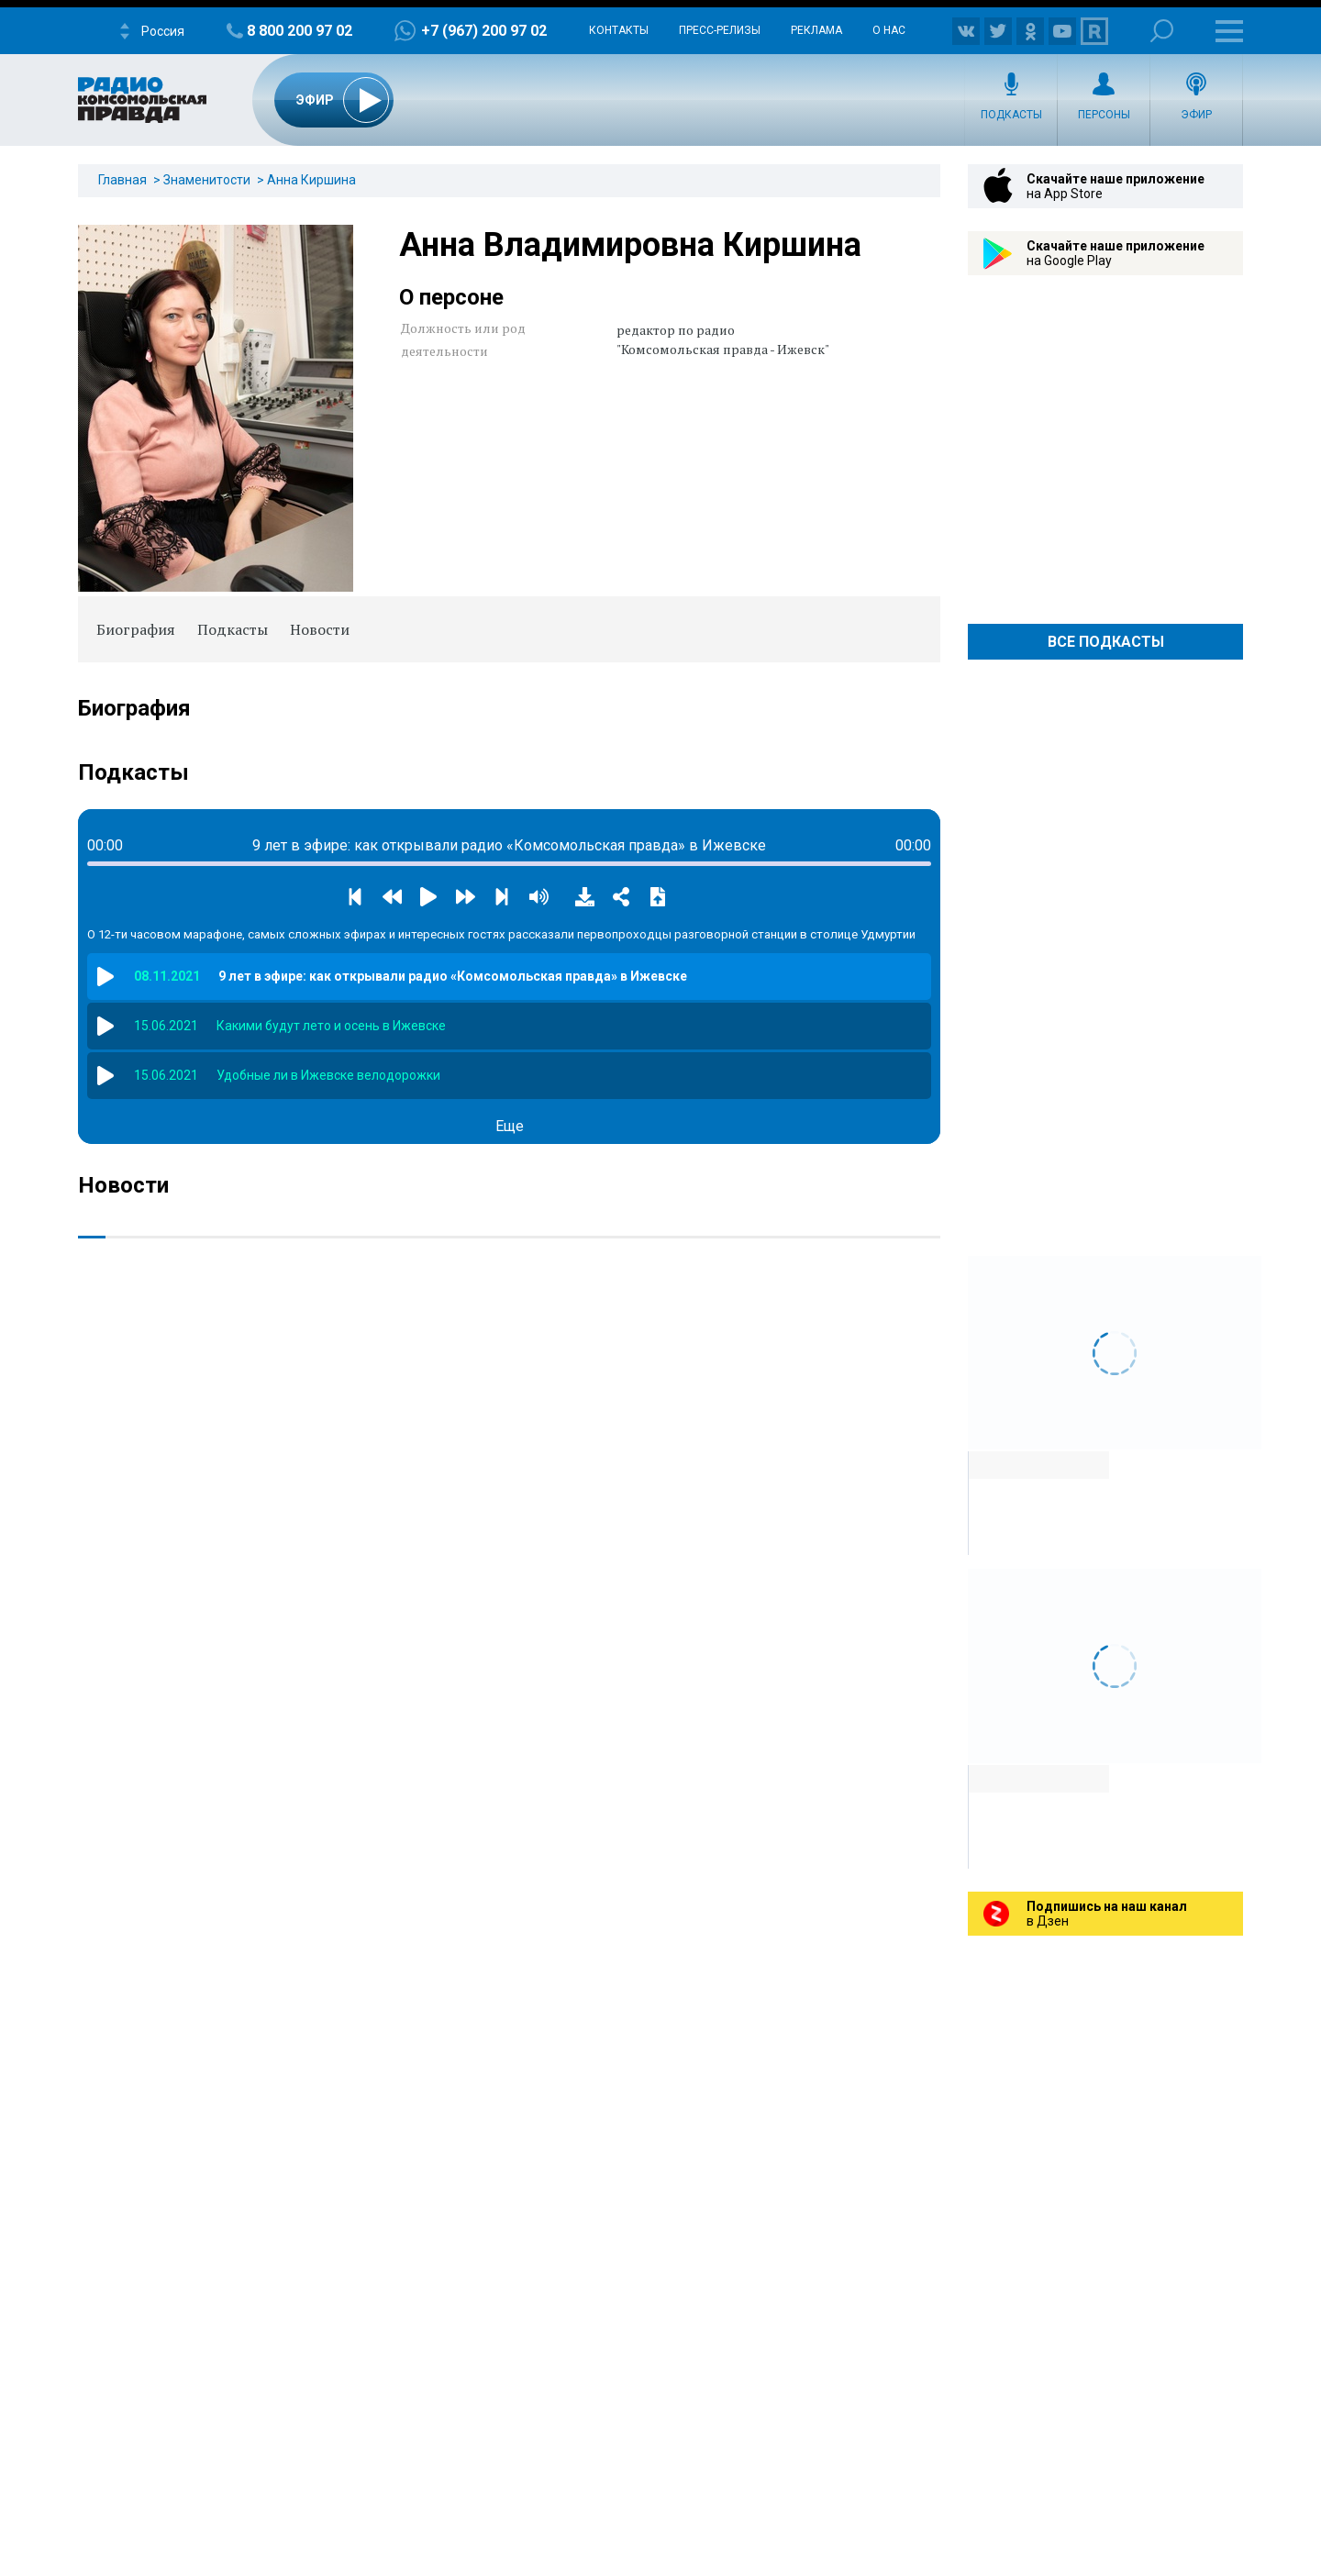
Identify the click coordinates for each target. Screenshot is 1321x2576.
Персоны (1104, 114)
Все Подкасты (1106, 641)
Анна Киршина (311, 179)
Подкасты (1011, 114)
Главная (122, 179)
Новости (320, 629)
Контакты (619, 30)
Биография (135, 629)
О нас (888, 30)
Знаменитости (206, 179)
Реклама (816, 30)
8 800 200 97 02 (299, 30)
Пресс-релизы (719, 30)
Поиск (1161, 30)
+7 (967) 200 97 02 (484, 30)
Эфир (1196, 114)
